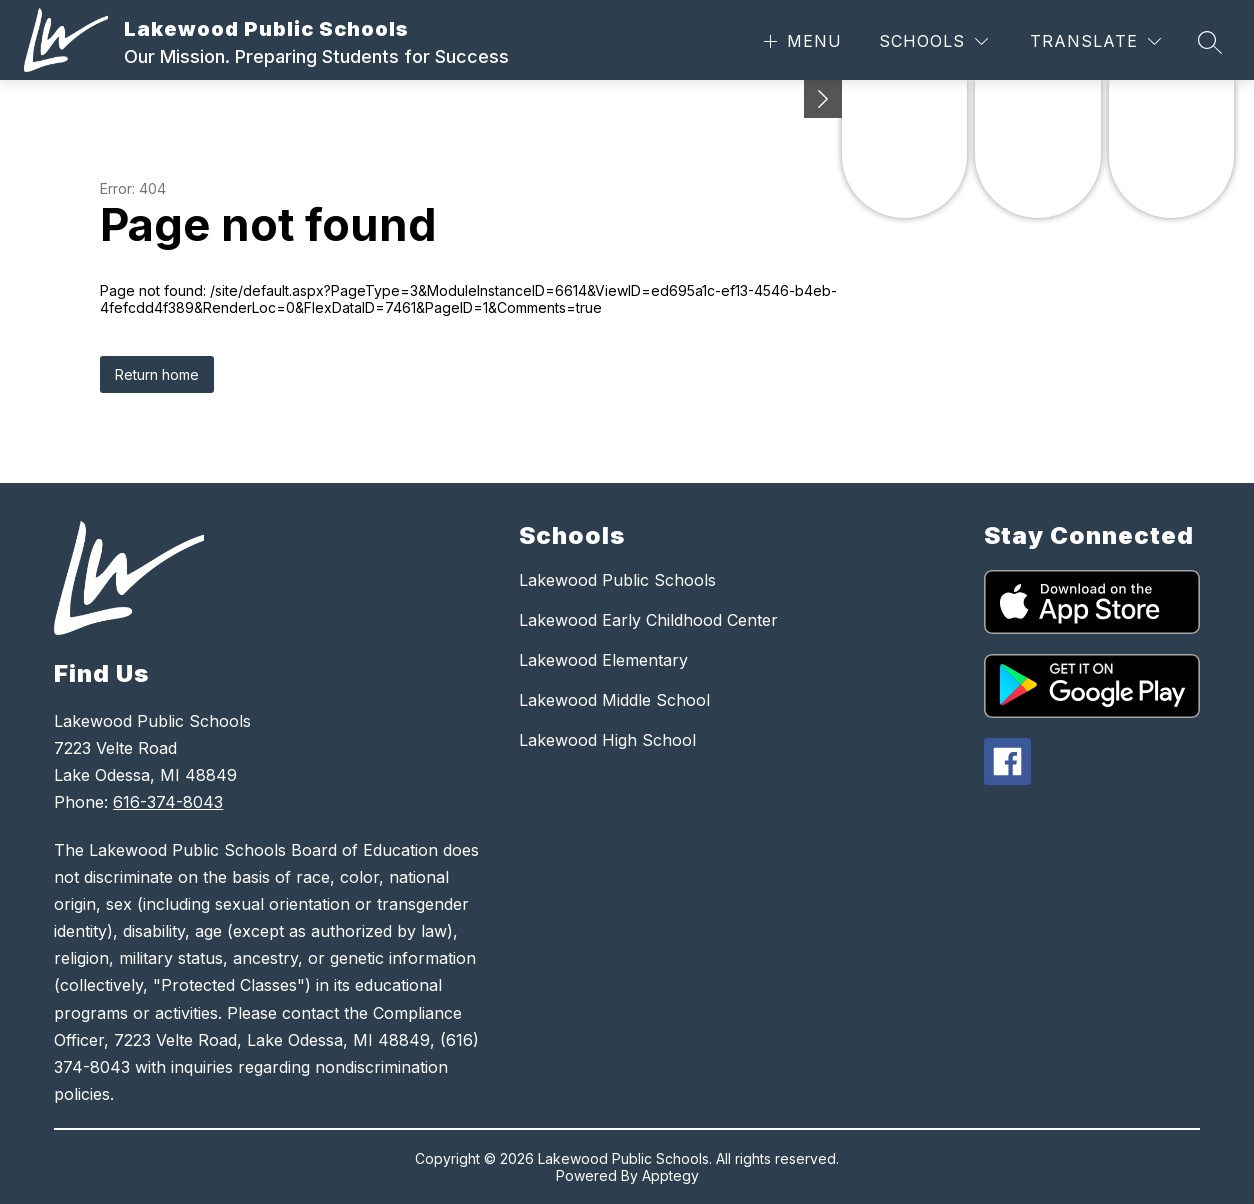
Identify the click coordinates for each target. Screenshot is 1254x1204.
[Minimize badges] (823, 99)
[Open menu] (800, 41)
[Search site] (1210, 42)
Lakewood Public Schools (617, 580)
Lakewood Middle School (614, 700)
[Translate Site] (1095, 41)
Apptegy (670, 1175)
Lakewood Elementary (603, 660)
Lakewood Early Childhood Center (648, 620)
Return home (157, 374)
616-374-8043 (168, 802)
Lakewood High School (607, 740)
